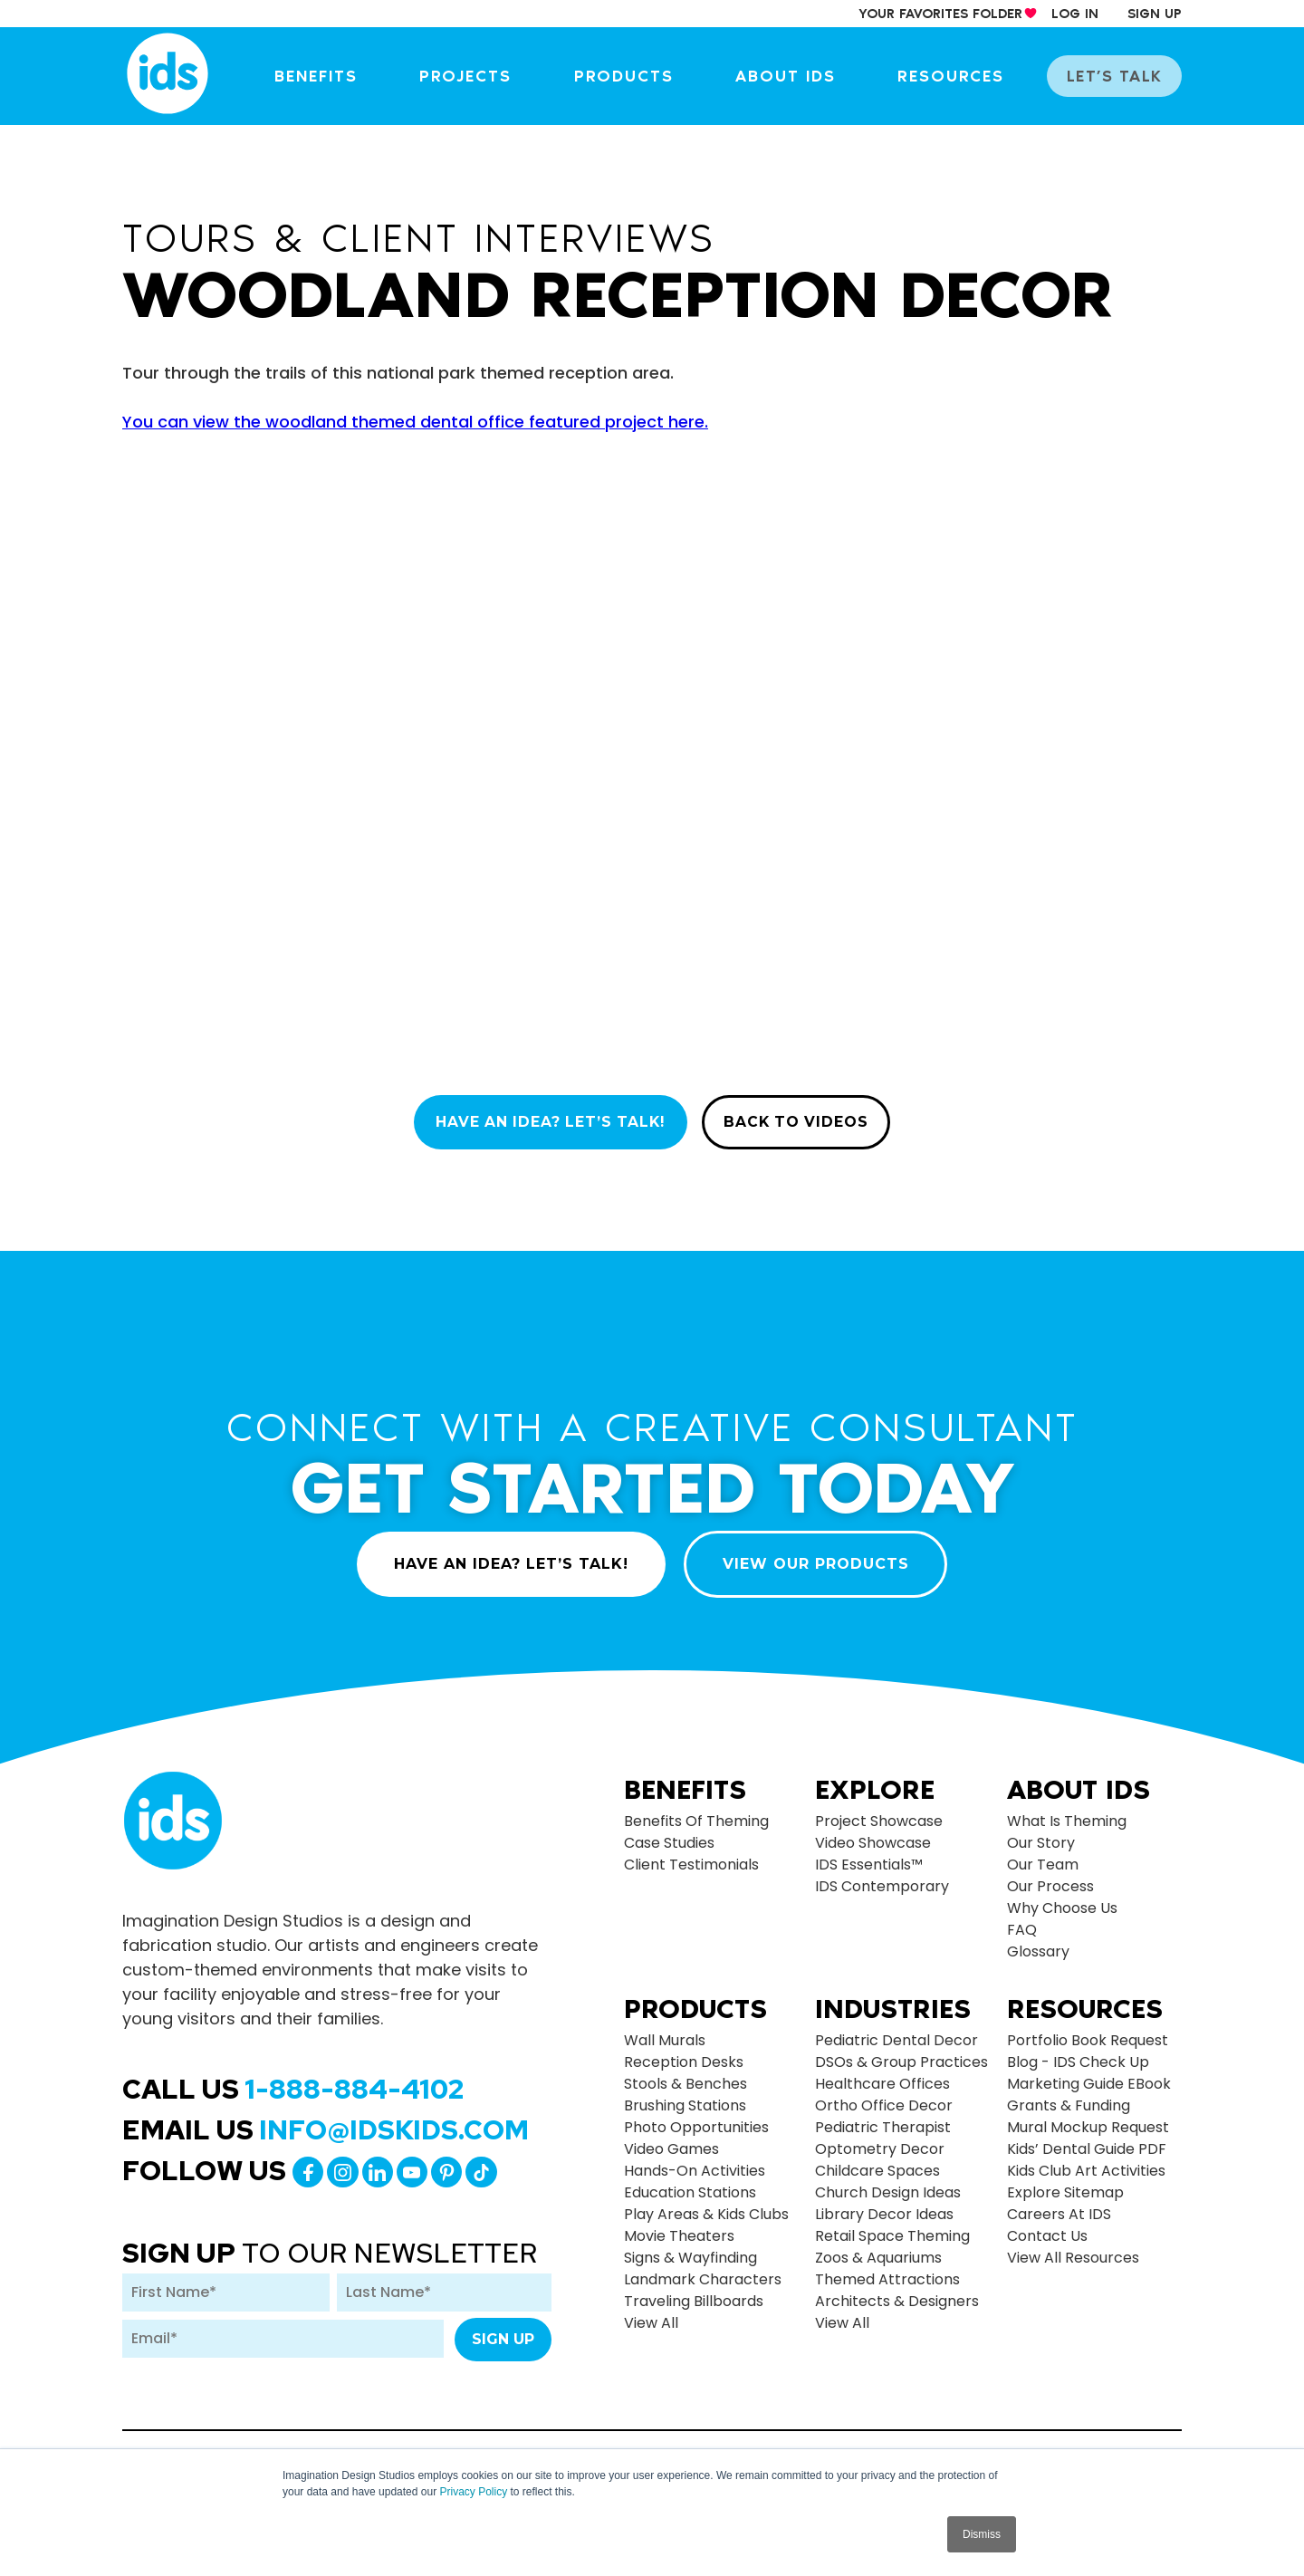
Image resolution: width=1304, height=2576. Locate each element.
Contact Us (1047, 2226)
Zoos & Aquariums (878, 2248)
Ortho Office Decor (884, 2096)
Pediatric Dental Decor (896, 2031)
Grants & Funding (1068, 2096)
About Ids (1078, 1780)
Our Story (1041, 1833)
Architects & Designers (897, 2292)
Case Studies (669, 1833)
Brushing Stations (685, 2096)
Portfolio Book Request (1087, 2031)
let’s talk (1117, 76)
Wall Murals (664, 2031)
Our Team (1043, 1855)
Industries (893, 2000)
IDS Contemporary (882, 1877)
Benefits (336, 76)
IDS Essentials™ (869, 1855)
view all (651, 2313)
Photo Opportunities (696, 2118)
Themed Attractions (887, 2270)
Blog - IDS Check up (1078, 2053)
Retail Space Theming (892, 2226)
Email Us (325, 2120)
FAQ (1022, 1920)
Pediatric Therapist (883, 2118)
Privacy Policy (473, 2491)
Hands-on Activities (694, 2161)
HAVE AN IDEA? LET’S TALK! (546, 1122)
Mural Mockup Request (1088, 2118)
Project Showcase (879, 1812)
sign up (1154, 13)
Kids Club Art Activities (1086, 2161)
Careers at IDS (1059, 2205)
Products (637, 76)
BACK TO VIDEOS (801, 1122)
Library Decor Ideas (884, 2205)
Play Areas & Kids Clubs (706, 2205)
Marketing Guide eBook (1089, 2074)
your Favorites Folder (940, 13)
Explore (875, 1780)
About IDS (796, 76)
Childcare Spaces (877, 2161)
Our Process (1050, 1877)
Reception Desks (683, 2053)
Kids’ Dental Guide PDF (1086, 2139)
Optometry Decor (879, 2139)
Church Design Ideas (888, 2183)
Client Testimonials (691, 1855)
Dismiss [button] (982, 2534)
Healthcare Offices (882, 2074)
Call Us (293, 2080)
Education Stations (690, 2183)
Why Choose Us (1062, 1899)
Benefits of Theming (696, 1812)
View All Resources (1073, 2248)
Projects (482, 76)
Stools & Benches (685, 2074)
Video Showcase (873, 1833)
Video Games (671, 2139)
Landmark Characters (702, 2270)
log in (1074, 13)
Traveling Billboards (693, 2292)
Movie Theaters (679, 2226)
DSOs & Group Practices (901, 2053)
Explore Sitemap (1065, 2183)
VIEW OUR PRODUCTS (817, 1554)
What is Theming (1067, 1812)
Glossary (1038, 1942)
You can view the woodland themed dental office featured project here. (415, 421)
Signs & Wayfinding (690, 2248)
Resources (959, 76)
